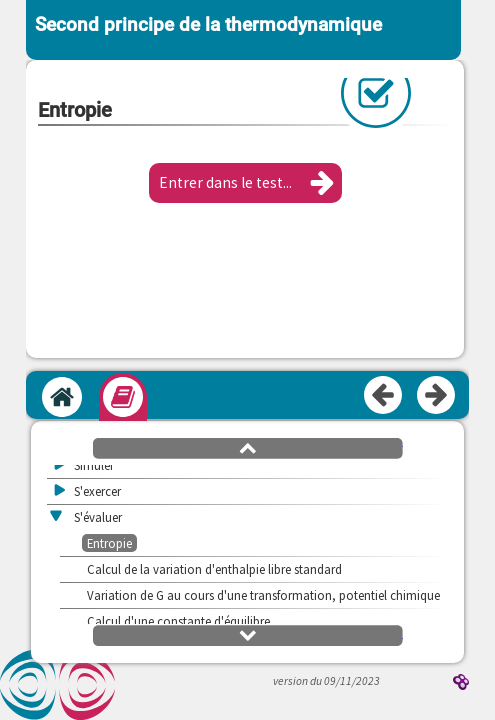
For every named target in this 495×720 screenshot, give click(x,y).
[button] (245, 183)
